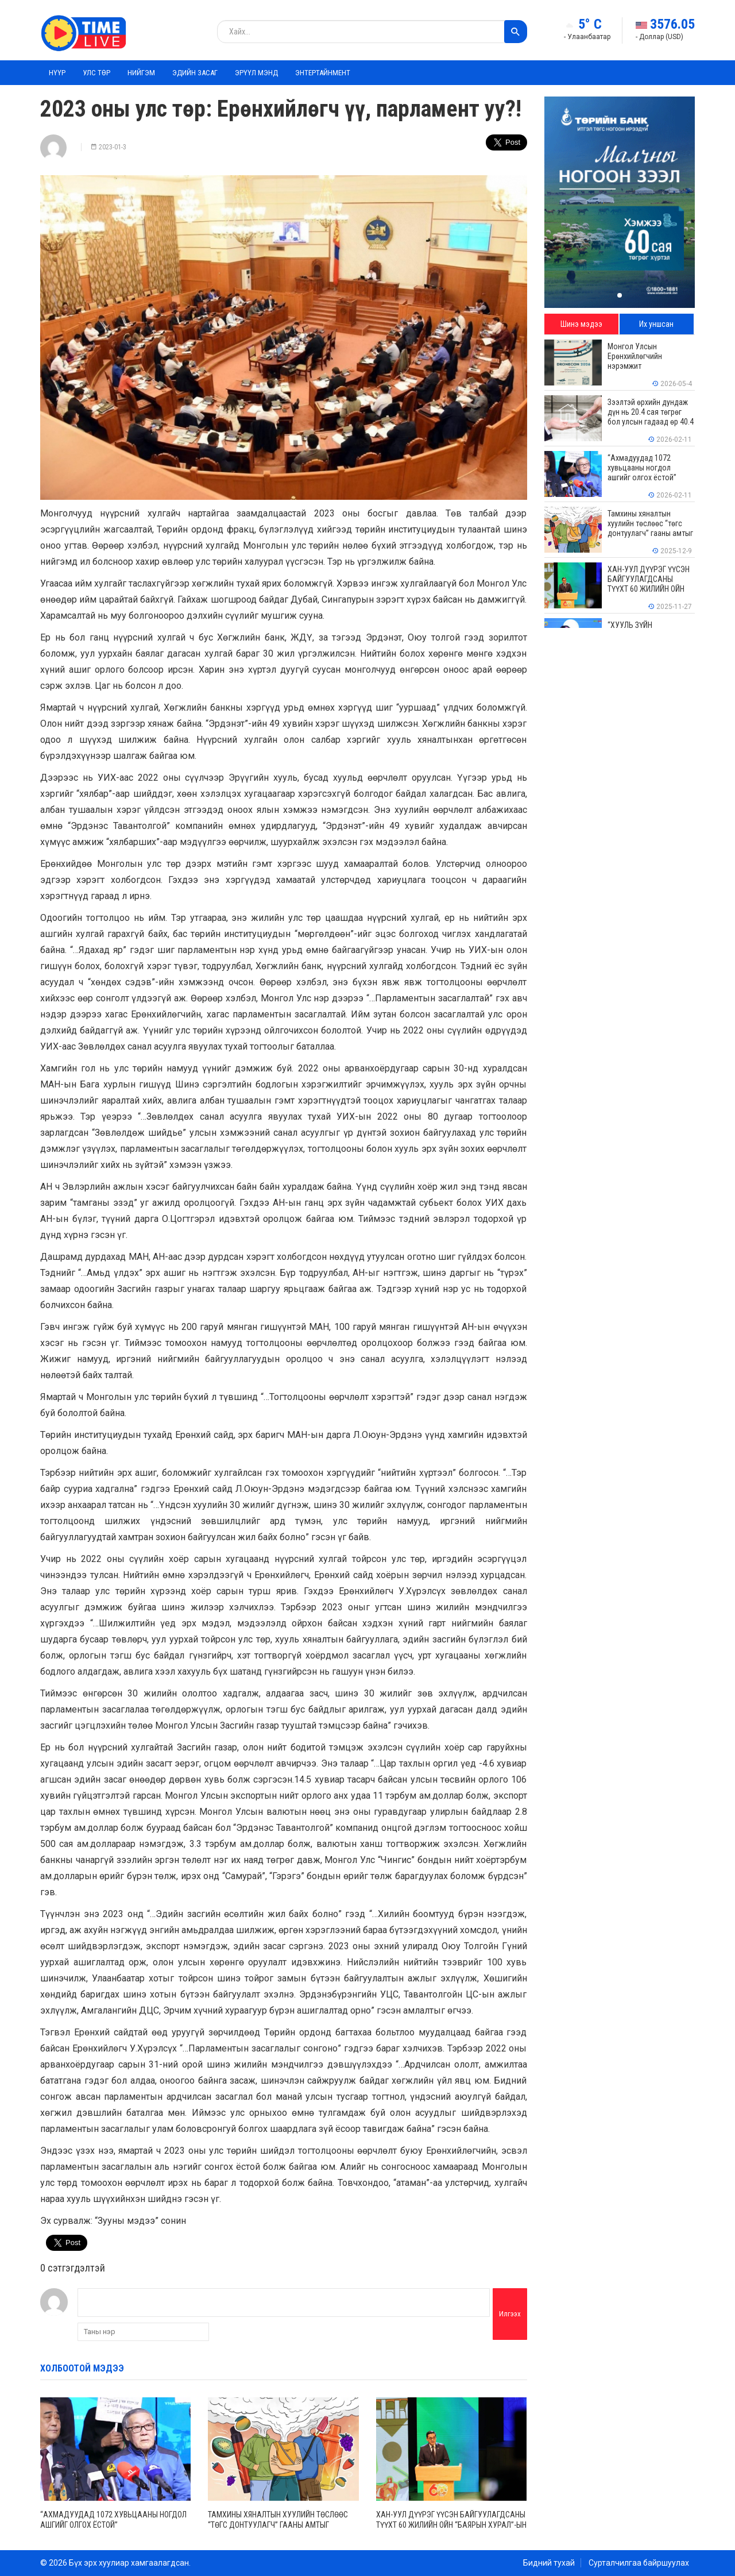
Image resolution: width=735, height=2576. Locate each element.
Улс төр (96, 72)
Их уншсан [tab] (656, 324)
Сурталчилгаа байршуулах (639, 2562)
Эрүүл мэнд (256, 72)
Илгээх (510, 2313)
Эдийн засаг (195, 72)
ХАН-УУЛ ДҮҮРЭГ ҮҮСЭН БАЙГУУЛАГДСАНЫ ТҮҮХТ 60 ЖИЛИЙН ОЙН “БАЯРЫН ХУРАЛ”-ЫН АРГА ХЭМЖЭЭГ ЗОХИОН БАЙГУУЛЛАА (451, 2525)
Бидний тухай (549, 2562)
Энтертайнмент (322, 72)
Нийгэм (141, 72)
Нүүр (57, 72)
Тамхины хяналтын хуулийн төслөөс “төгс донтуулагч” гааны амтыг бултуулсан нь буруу (278, 2525)
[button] (619, 295)
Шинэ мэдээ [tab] (581, 324)
